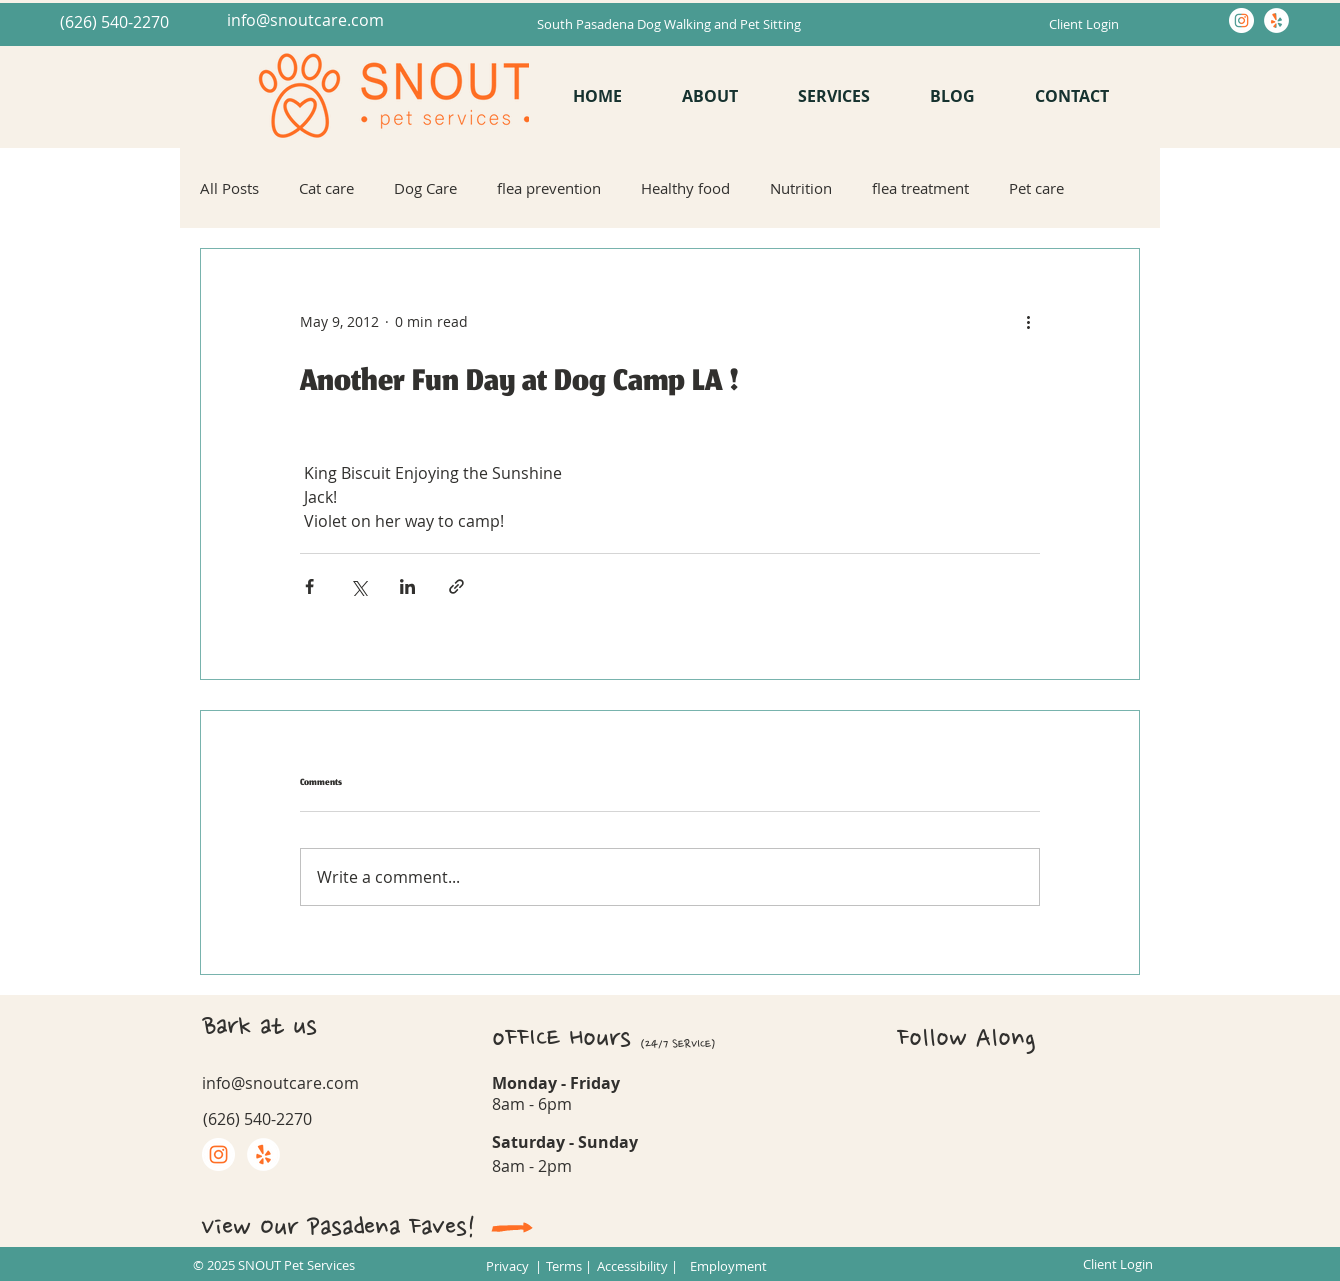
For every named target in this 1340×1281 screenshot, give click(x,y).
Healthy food (685, 188)
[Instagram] (1241, 20)
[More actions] (1028, 321)
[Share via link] (456, 586)
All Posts (229, 188)
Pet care (1036, 188)
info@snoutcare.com (305, 20)
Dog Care (425, 188)
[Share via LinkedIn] (407, 586)
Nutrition (801, 188)
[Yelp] (1276, 20)
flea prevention (549, 188)
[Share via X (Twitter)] (358, 586)
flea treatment (920, 188)
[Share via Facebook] (309, 586)
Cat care (326, 188)
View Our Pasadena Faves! (338, 1227)
